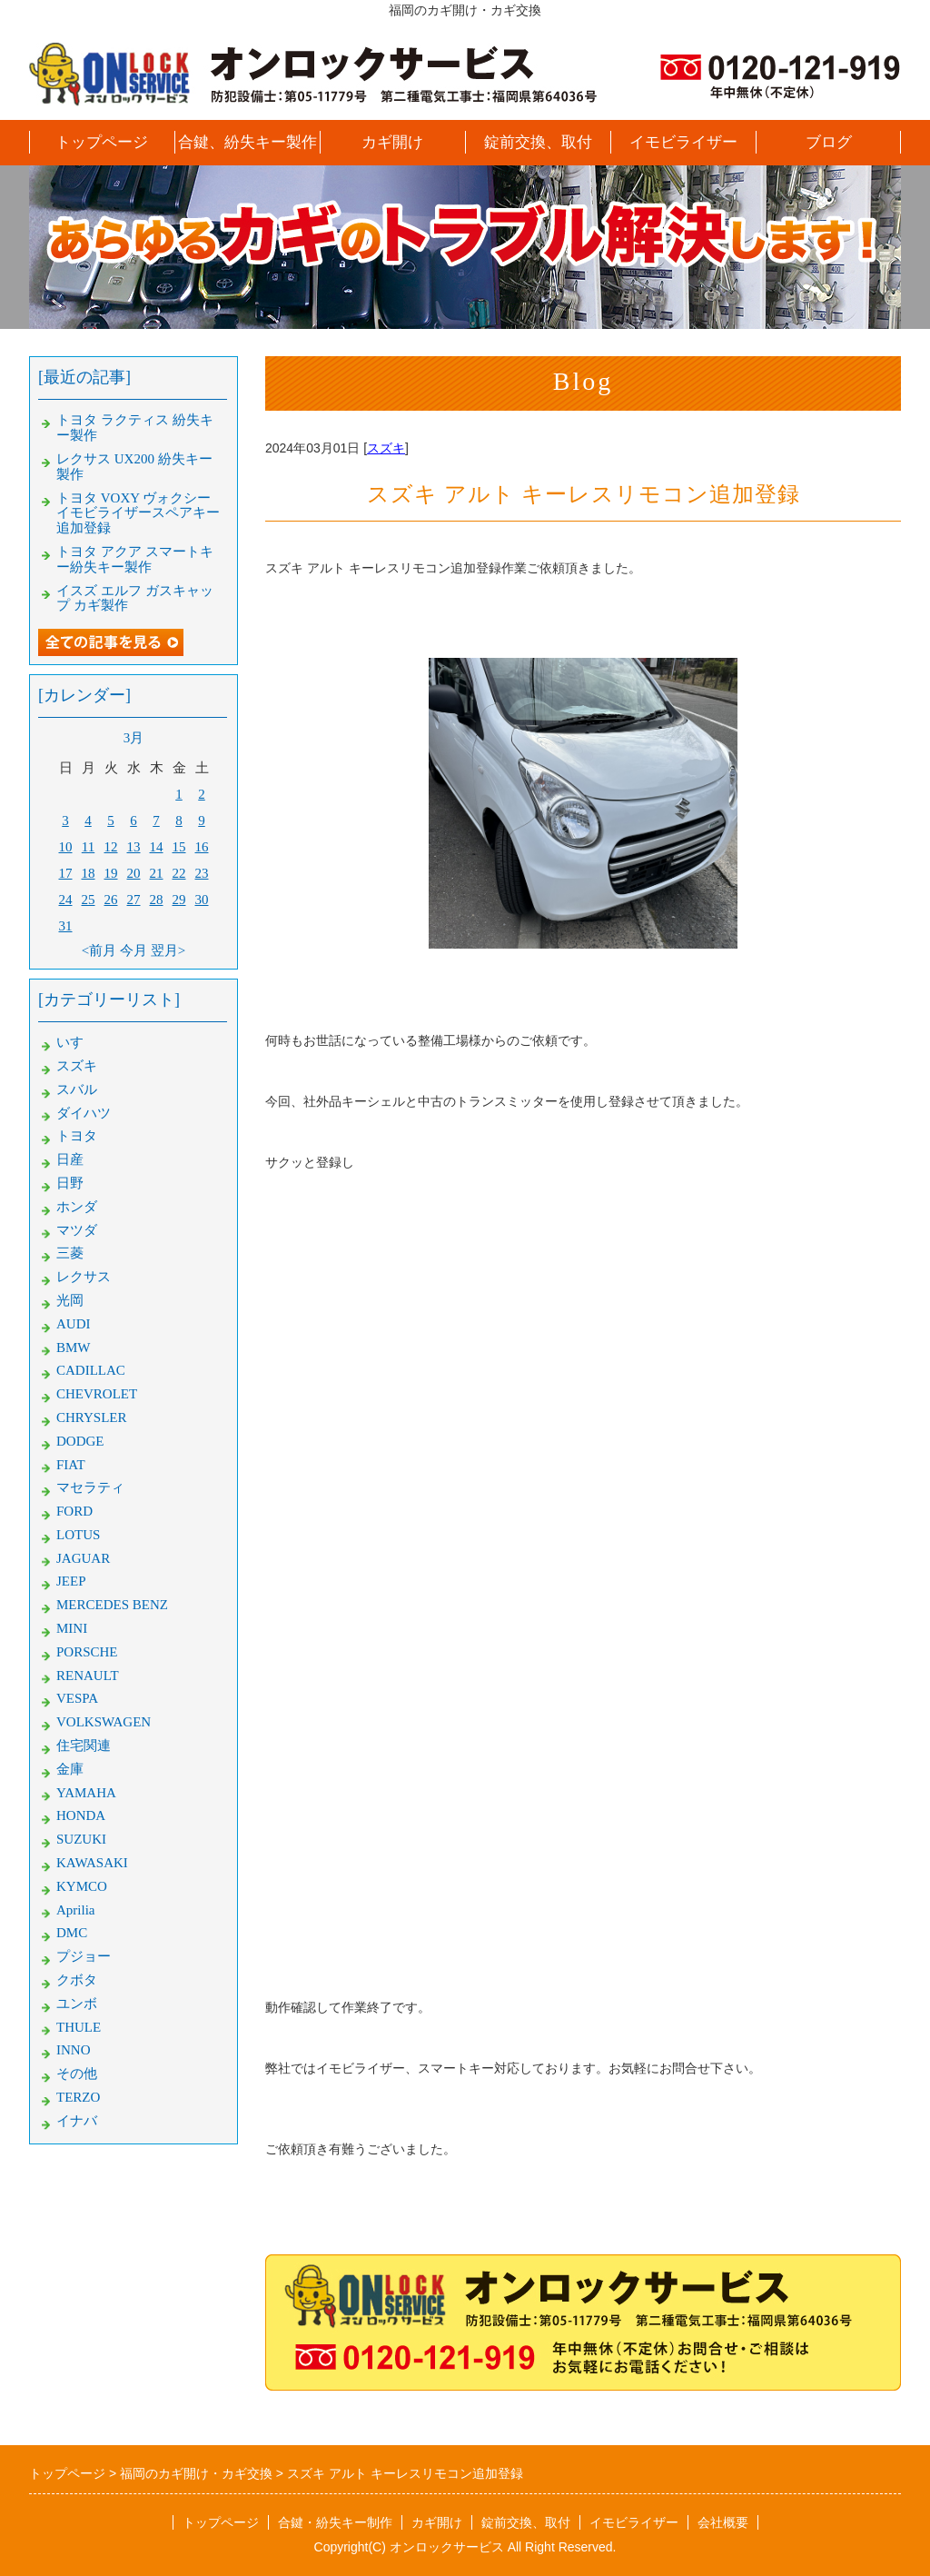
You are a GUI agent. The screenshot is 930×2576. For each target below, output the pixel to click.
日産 (70, 1159)
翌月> (168, 950)
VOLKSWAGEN (103, 1722)
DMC (71, 1932)
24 (66, 899)
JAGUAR (83, 1558)
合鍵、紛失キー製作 (247, 142)
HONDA (80, 1815)
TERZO (78, 2097)
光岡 (70, 1300)
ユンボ (76, 2003)
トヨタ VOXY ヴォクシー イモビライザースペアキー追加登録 (138, 513)
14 (156, 847)
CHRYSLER (91, 1417)
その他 (76, 2073)
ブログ (829, 142)
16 (202, 847)
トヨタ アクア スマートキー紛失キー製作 (134, 559)
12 (111, 847)
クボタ (76, 1980)
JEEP (71, 1581)
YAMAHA (86, 1792)
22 (179, 873)
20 (134, 873)
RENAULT (87, 1675)
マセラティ (90, 1487)
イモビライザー (683, 142)
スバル (76, 1089)
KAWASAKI (92, 1862)
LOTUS (78, 1534)
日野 (70, 1183)
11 (88, 847)
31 (66, 926)
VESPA (77, 1698)
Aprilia (75, 1910)
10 (66, 847)
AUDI (73, 1324)
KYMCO (81, 1886)
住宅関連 (83, 1745)
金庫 (70, 1769)
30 (202, 899)
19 (111, 873)
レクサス (83, 1276)
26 (111, 899)
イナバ (76, 2121)
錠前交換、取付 (538, 142)
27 (134, 899)
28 (156, 899)
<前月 (99, 950)
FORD (74, 1511)
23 (202, 873)
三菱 (70, 1253)
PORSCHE (87, 1652)
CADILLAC (90, 1370)
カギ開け (392, 142)
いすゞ (76, 1042)
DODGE (80, 1441)
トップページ (101, 142)
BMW (73, 1347)
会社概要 (723, 2522)
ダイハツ (83, 1113)
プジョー (83, 1956)
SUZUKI (81, 1839)
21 (156, 873)
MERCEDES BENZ (112, 1604)
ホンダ (76, 1206)
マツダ (76, 1230)
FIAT (70, 1464)
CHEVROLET (96, 1394)
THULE (78, 2027)
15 (179, 847)
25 (88, 899)
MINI (71, 1628)
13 (134, 847)
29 (179, 899)
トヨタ (76, 1136)
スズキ (386, 448)
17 (66, 873)
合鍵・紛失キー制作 (335, 2522)
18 (88, 873)
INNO (73, 2050)
